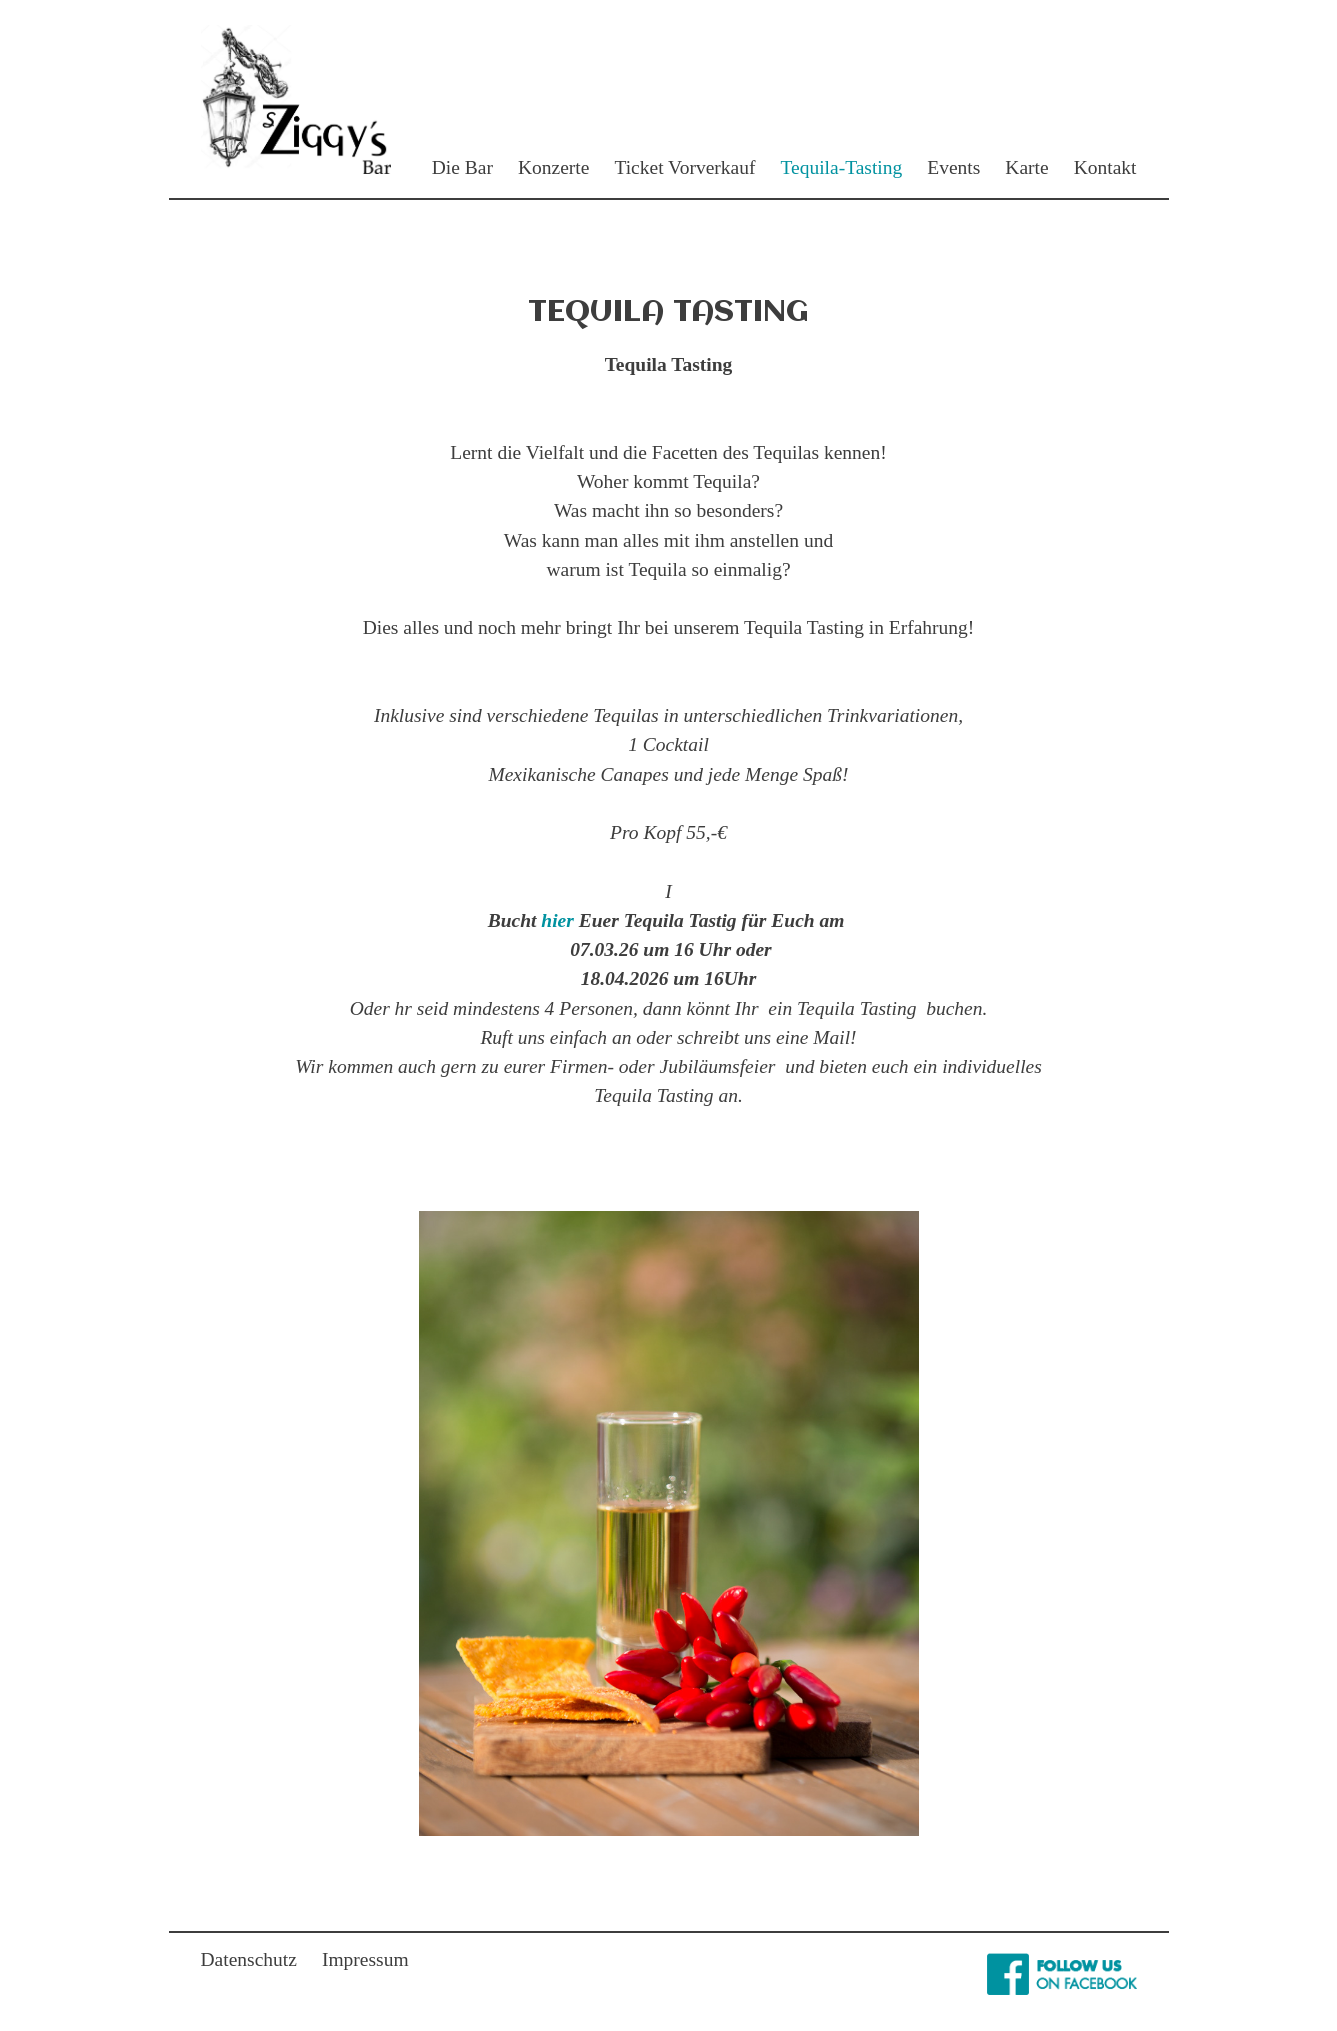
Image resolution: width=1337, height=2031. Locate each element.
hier (557, 920)
